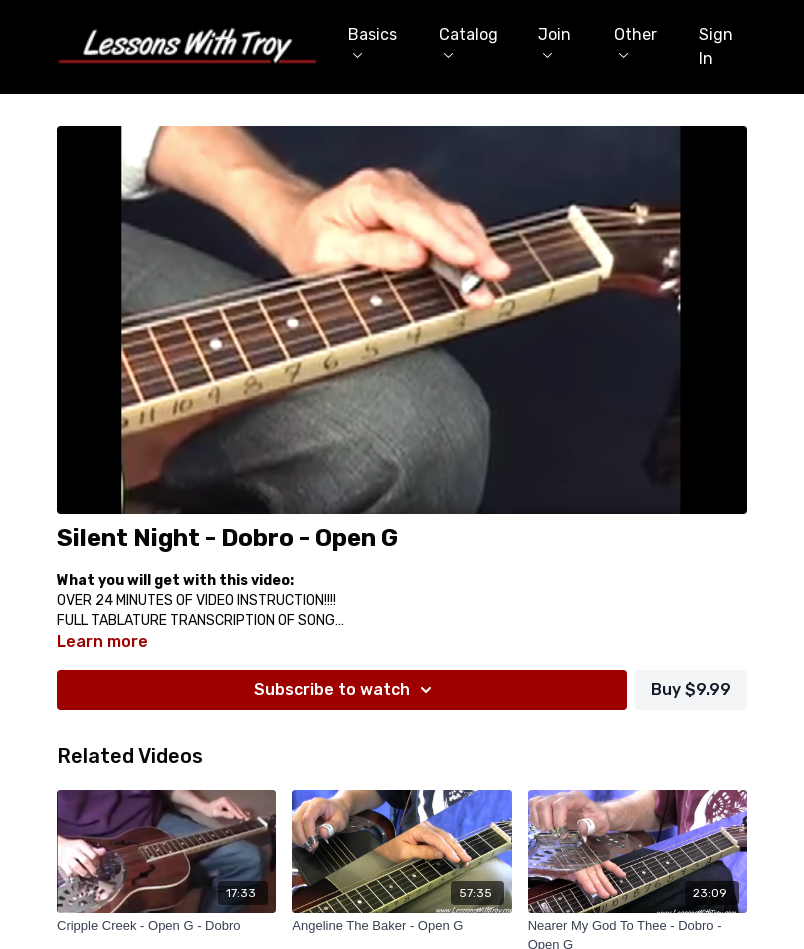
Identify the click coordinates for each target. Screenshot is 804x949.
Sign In (716, 46)
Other (635, 41)
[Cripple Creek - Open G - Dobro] (166, 926)
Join (554, 41)
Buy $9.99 (691, 689)
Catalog (468, 41)
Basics (372, 41)
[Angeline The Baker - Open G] (401, 926)
